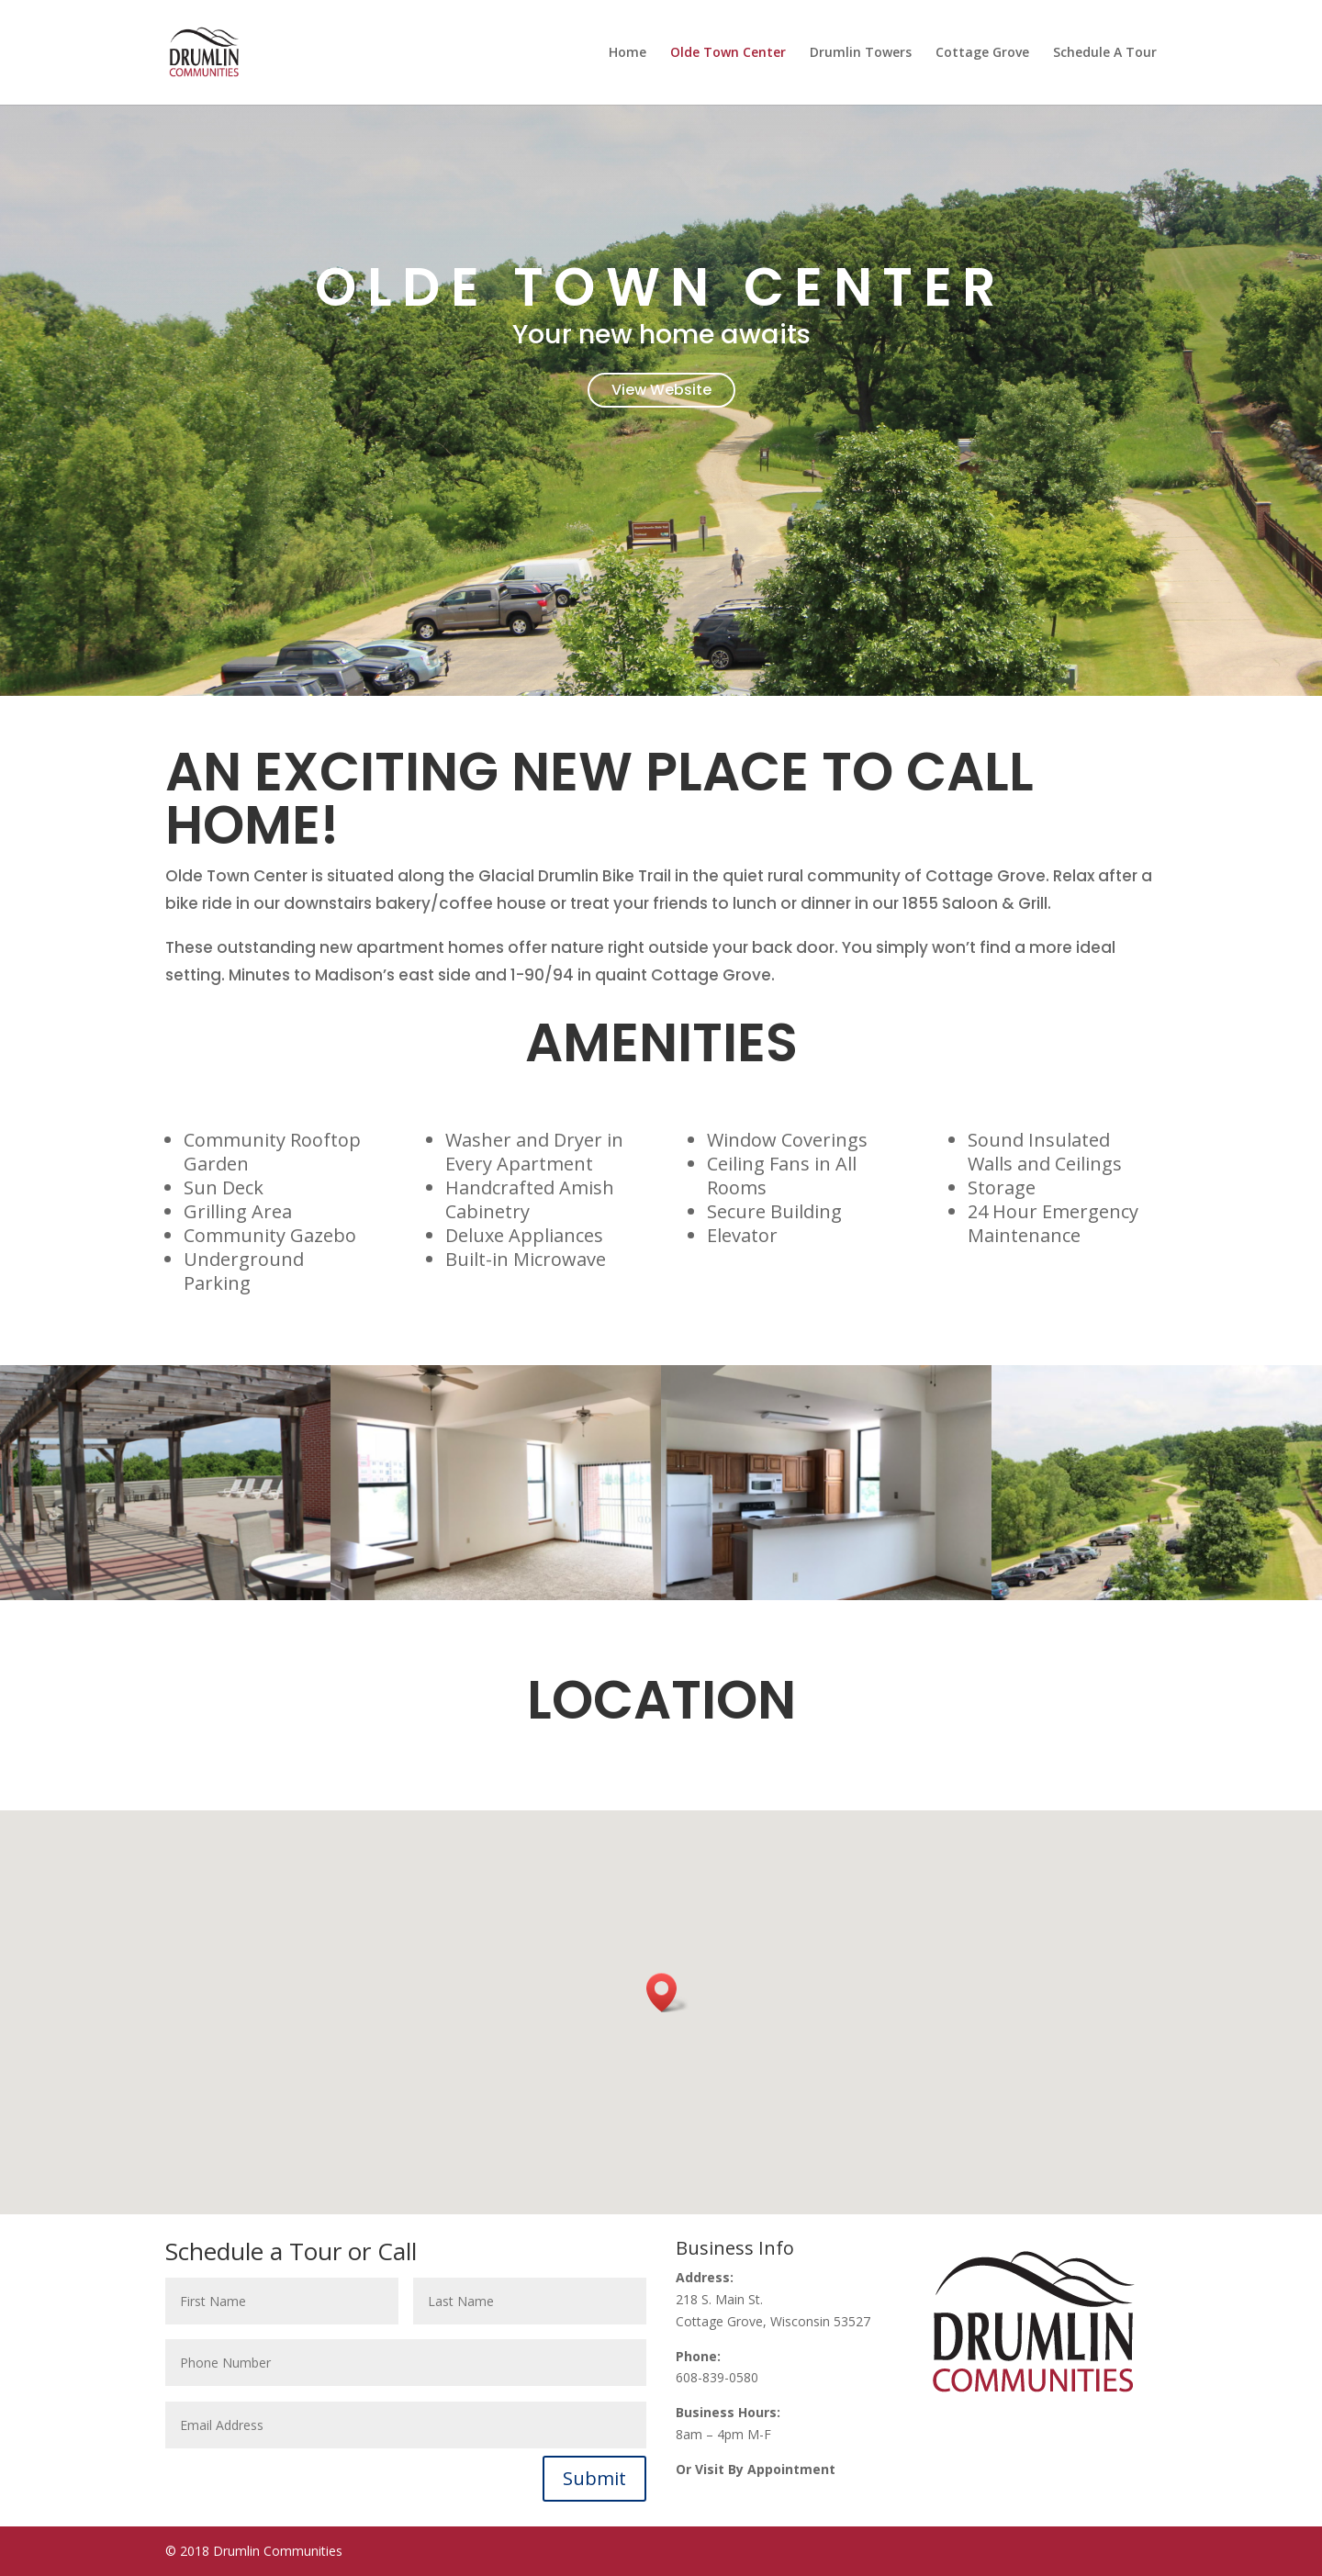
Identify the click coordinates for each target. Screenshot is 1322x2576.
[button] (667, 1992)
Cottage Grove (982, 53)
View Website (661, 389)
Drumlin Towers (861, 53)
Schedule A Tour (1105, 53)
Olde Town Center (728, 53)
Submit (594, 2478)
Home (627, 53)
